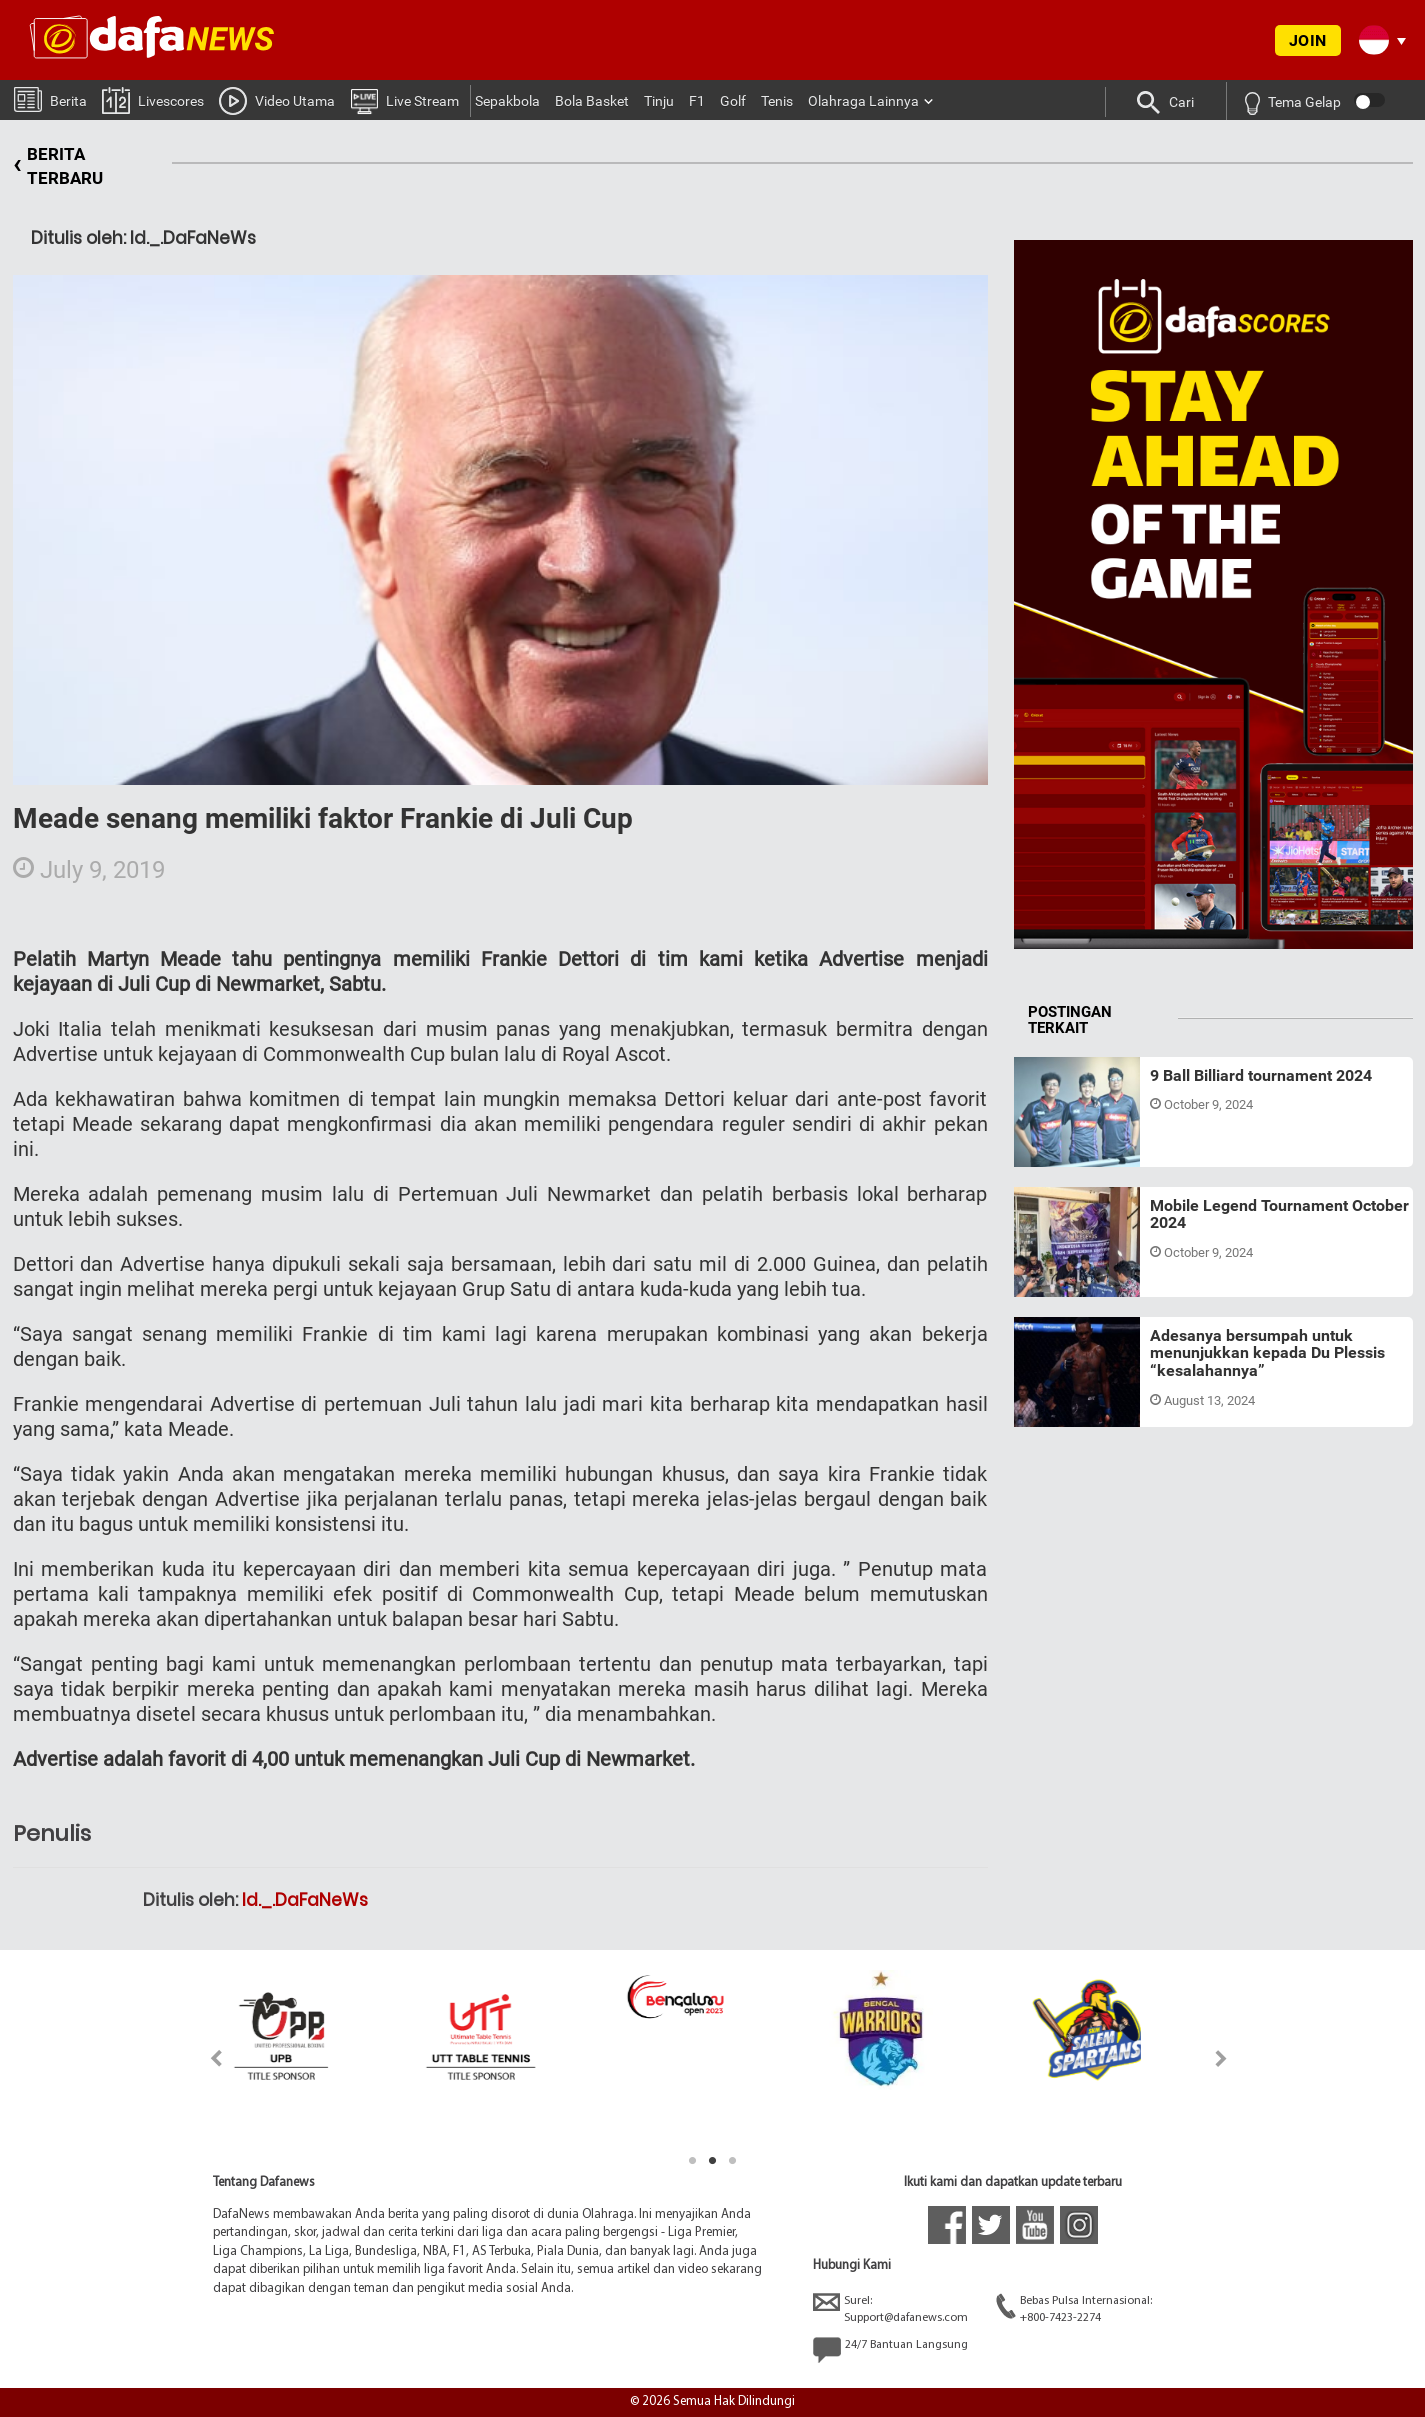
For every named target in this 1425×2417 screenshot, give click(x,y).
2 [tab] (713, 2161)
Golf (733, 101)
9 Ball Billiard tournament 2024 (1261, 1075)
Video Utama (277, 100)
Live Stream (404, 100)
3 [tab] (733, 2161)
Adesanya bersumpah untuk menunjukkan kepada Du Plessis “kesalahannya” (1267, 1353)
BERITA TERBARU (58, 166)
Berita (50, 98)
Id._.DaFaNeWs (305, 1900)
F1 (697, 101)
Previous (204, 2058)
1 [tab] (693, 2161)
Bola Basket (592, 101)
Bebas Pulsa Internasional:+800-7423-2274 (1074, 2308)
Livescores (153, 99)
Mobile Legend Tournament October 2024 (1279, 1214)
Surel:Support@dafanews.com (890, 2308)
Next (1221, 2058)
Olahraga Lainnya (863, 101)
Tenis (777, 101)
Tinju (659, 101)
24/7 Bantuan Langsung (890, 2350)
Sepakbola (507, 101)
